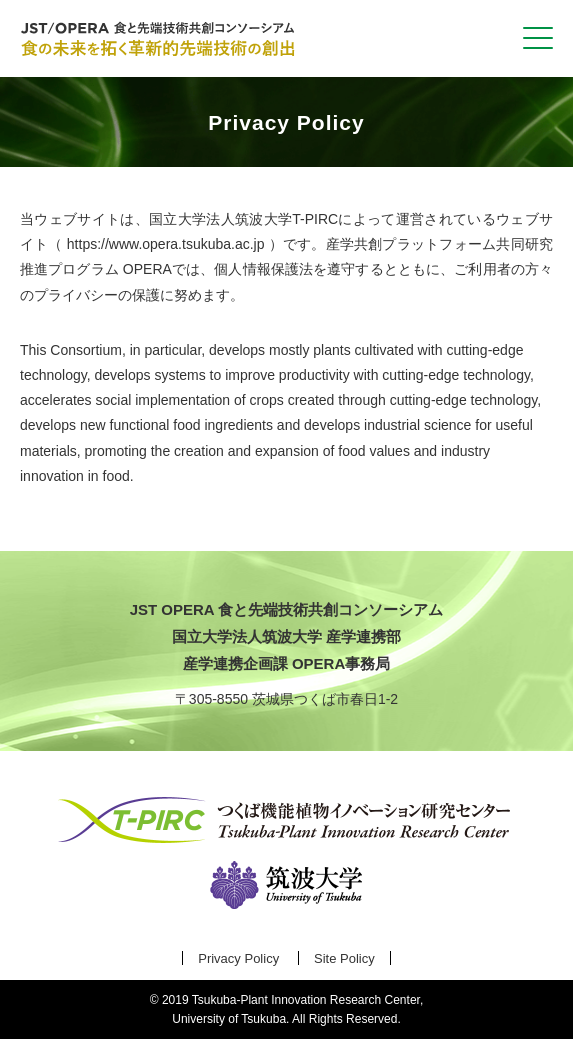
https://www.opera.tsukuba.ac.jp (166, 244)
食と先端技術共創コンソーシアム (160, 38)
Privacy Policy (238, 958)
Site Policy (344, 958)
